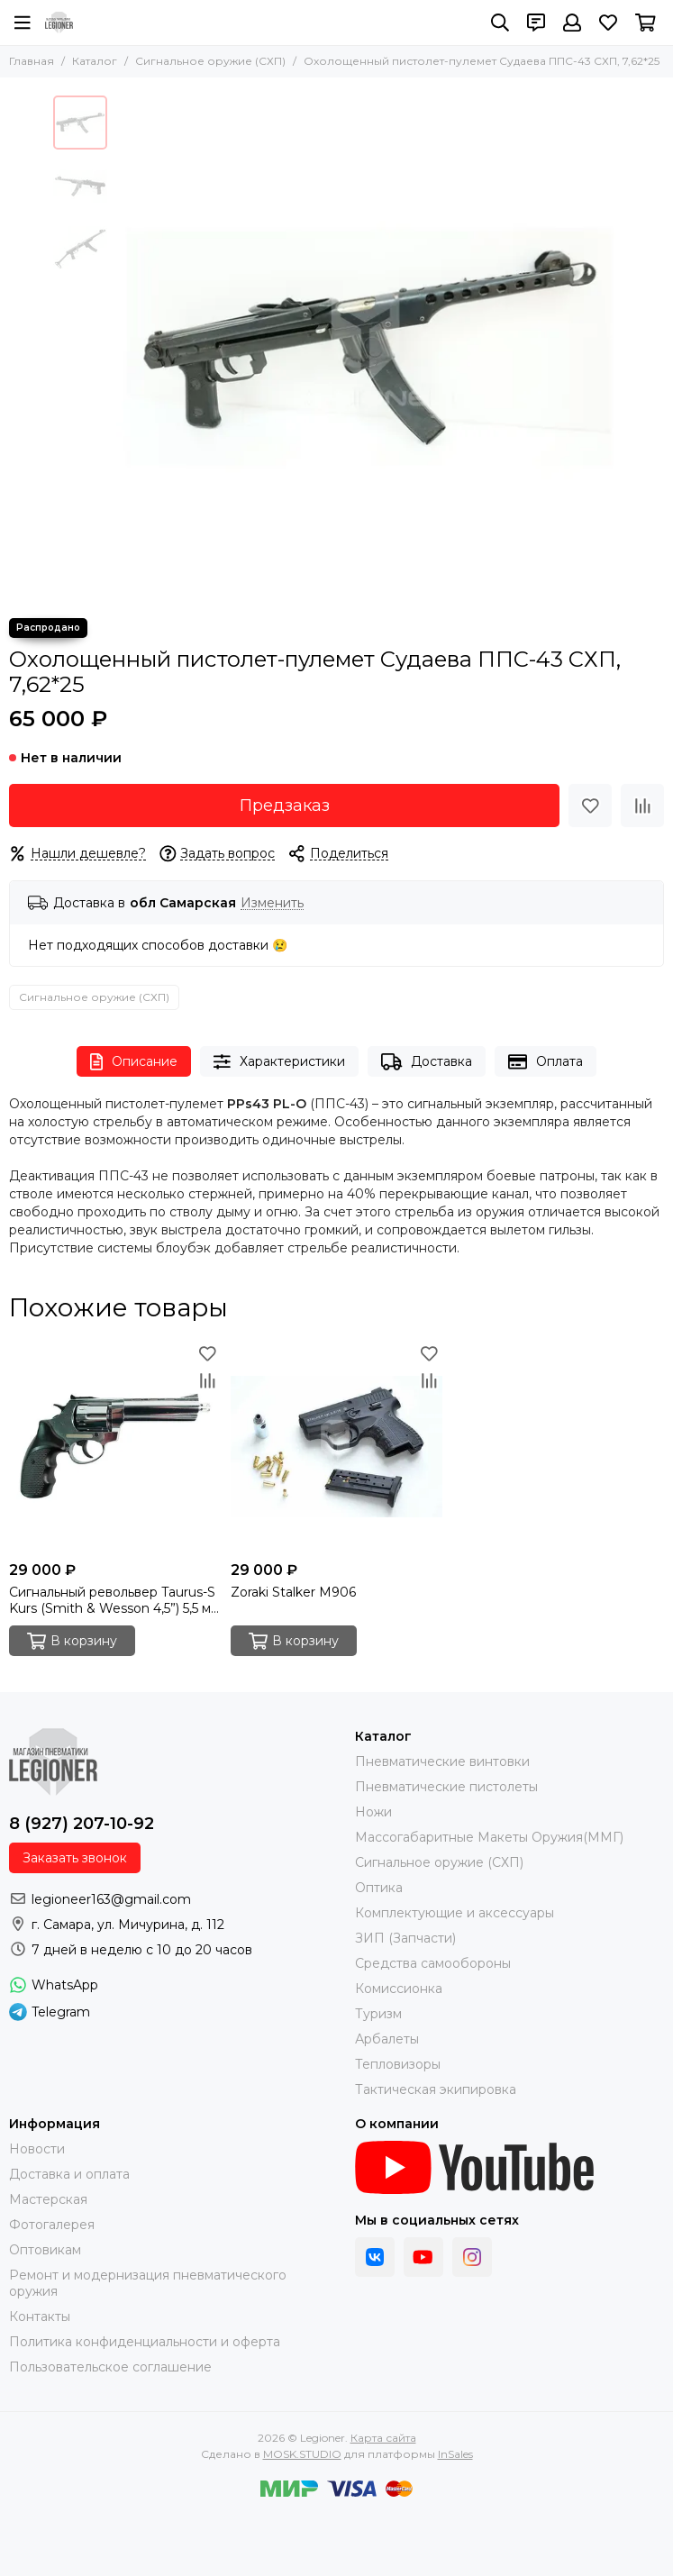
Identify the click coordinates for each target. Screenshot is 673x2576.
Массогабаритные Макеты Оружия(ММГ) (489, 1837)
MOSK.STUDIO (302, 2454)
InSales (455, 2454)
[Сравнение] (642, 805)
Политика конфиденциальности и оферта (144, 2342)
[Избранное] (608, 22)
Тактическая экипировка (435, 2089)
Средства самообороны (433, 1963)
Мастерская (48, 2199)
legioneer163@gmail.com (111, 1899)
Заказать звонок (75, 1858)
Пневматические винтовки (442, 1761)
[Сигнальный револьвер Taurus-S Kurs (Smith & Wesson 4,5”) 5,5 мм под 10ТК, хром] (115, 1446)
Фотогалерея (52, 2224)
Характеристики (279, 1061)
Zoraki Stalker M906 (293, 1592)
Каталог (94, 61)
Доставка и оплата (69, 2174)
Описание (133, 1061)
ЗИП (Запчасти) (405, 1938)
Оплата (545, 1061)
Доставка (426, 1061)
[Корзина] (645, 22)
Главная (31, 61)
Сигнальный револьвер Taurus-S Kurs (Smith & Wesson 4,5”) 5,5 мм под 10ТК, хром (114, 1600)
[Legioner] (59, 22)
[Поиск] (500, 22)
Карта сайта (383, 2437)
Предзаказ (285, 805)
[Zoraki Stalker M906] (337, 1446)
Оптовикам (45, 2250)
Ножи (373, 1812)
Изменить (272, 903)
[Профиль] (572, 22)
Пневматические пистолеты (446, 1787)
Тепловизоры (398, 2064)
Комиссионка (398, 1988)
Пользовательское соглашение (110, 2367)
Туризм (378, 2014)
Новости (37, 2149)
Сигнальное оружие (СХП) (210, 61)
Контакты (39, 2316)
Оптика (379, 1888)
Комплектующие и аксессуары (454, 1913)
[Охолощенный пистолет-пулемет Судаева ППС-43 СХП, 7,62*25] (368, 348)
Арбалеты (387, 2039)
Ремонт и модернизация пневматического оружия (147, 2283)
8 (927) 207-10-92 (81, 1824)
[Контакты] (536, 22)
